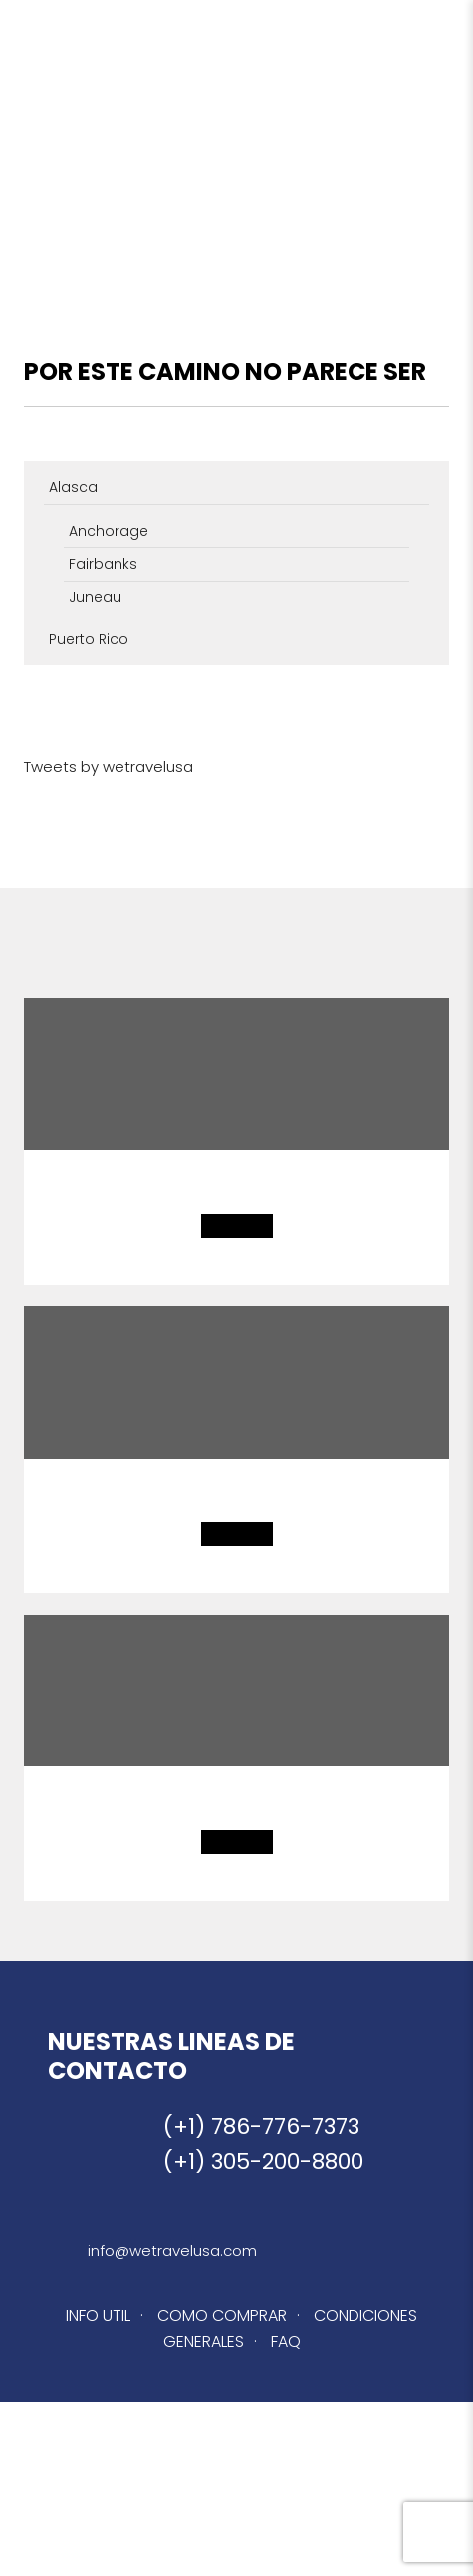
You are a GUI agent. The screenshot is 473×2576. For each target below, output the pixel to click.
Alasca (73, 487)
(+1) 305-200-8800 (263, 2161)
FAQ (286, 2341)
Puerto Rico (88, 639)
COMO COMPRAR (222, 2315)
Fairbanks (103, 564)
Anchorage (108, 531)
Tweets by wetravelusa (108, 766)
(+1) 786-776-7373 (261, 2126)
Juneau (95, 597)
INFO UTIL (98, 2315)
